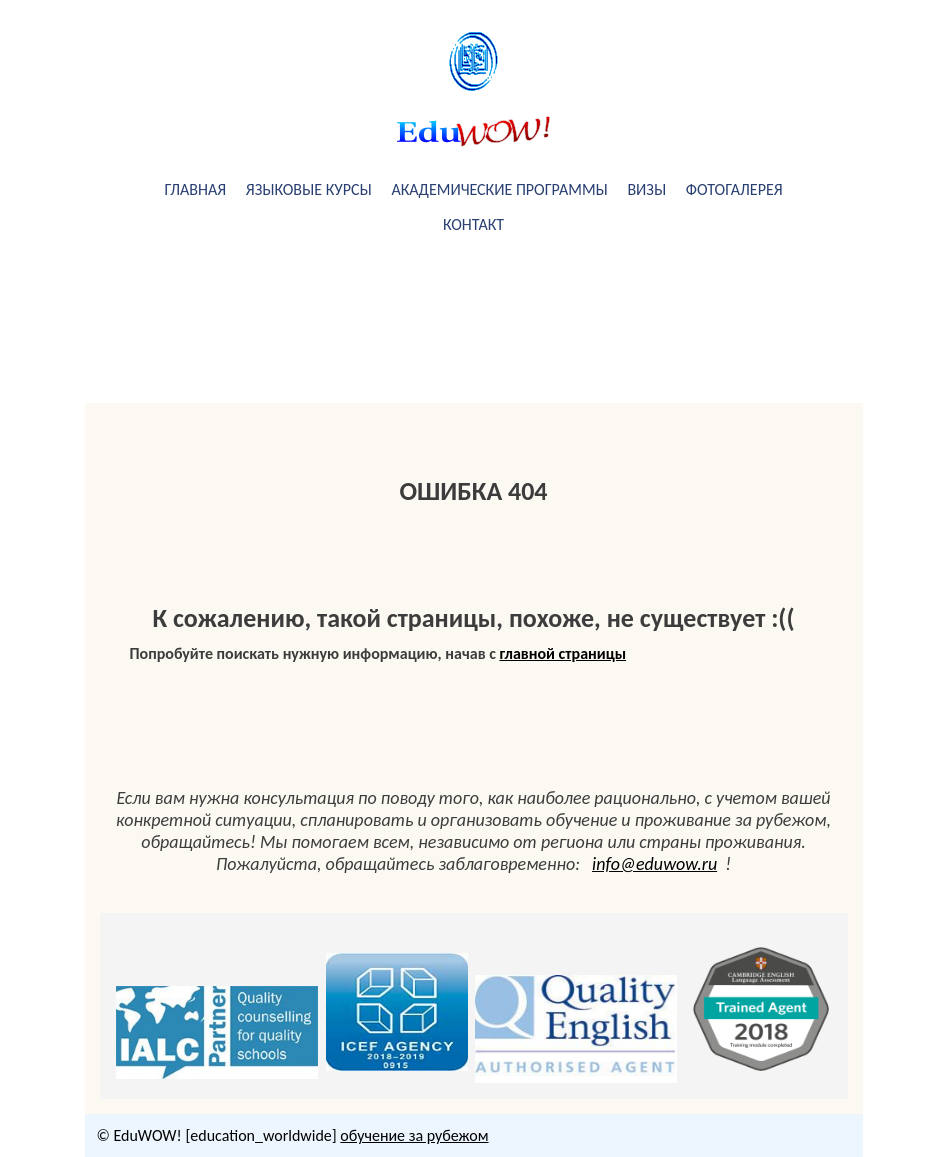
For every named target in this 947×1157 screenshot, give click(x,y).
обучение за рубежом (414, 1135)
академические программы (499, 189)
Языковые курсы (309, 189)
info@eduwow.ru (654, 864)
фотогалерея (734, 189)
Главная (195, 189)
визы (646, 189)
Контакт (473, 224)
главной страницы (563, 653)
